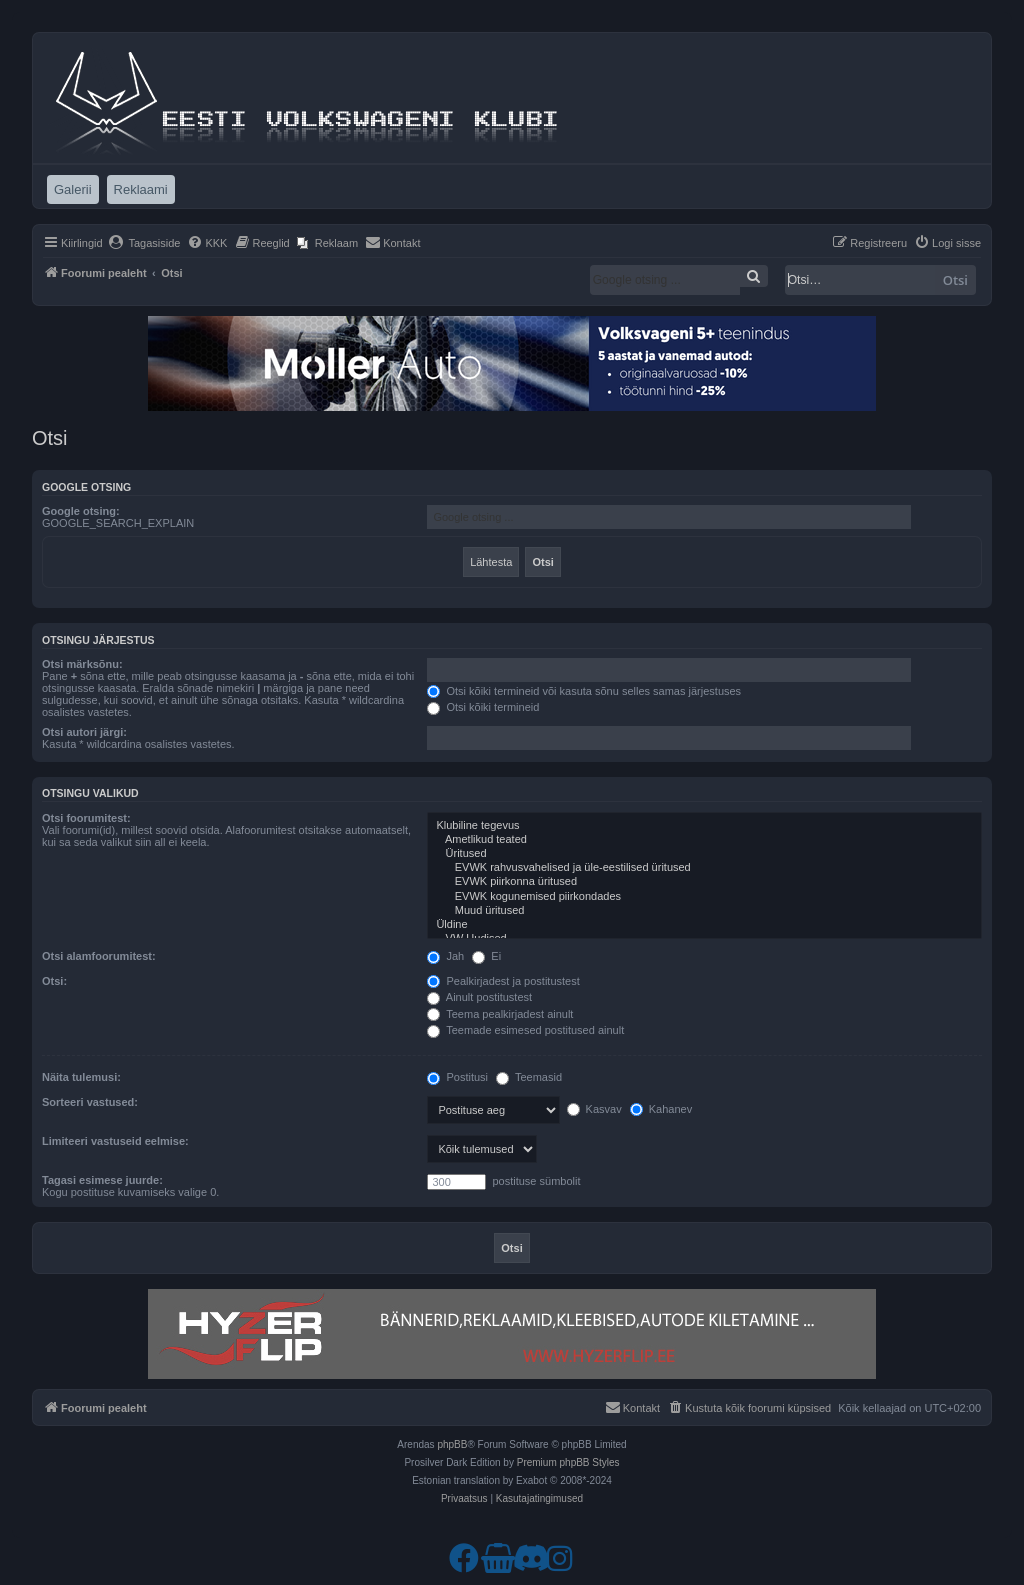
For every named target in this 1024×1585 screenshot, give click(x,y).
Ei (486, 956)
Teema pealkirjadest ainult (500, 1014)
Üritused (704, 854)
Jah (445, 956)
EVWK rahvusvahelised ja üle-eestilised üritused (704, 868)
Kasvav (594, 1109)
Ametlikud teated (704, 840)
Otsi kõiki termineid (483, 707)
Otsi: (54, 981)
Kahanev (661, 1109)
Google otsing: (81, 511)
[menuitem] (144, 243)
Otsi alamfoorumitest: (99, 956)
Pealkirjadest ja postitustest (503, 981)
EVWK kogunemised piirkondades (704, 897)
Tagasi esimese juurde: (102, 1180)
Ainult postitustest (479, 997)
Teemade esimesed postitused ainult (525, 1030)
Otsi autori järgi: (84, 732)
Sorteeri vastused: (90, 1102)
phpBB (452, 1444)
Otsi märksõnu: (82, 664)
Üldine (704, 925)
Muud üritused (704, 911)
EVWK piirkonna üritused (704, 882)
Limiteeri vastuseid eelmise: (115, 1141)
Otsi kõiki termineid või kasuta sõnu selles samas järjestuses (584, 691)
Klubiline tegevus (704, 826)
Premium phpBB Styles (568, 1462)
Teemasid (529, 1077)
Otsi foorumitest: (86, 818)
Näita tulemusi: (81, 1077)
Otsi (955, 280)
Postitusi (457, 1077)
